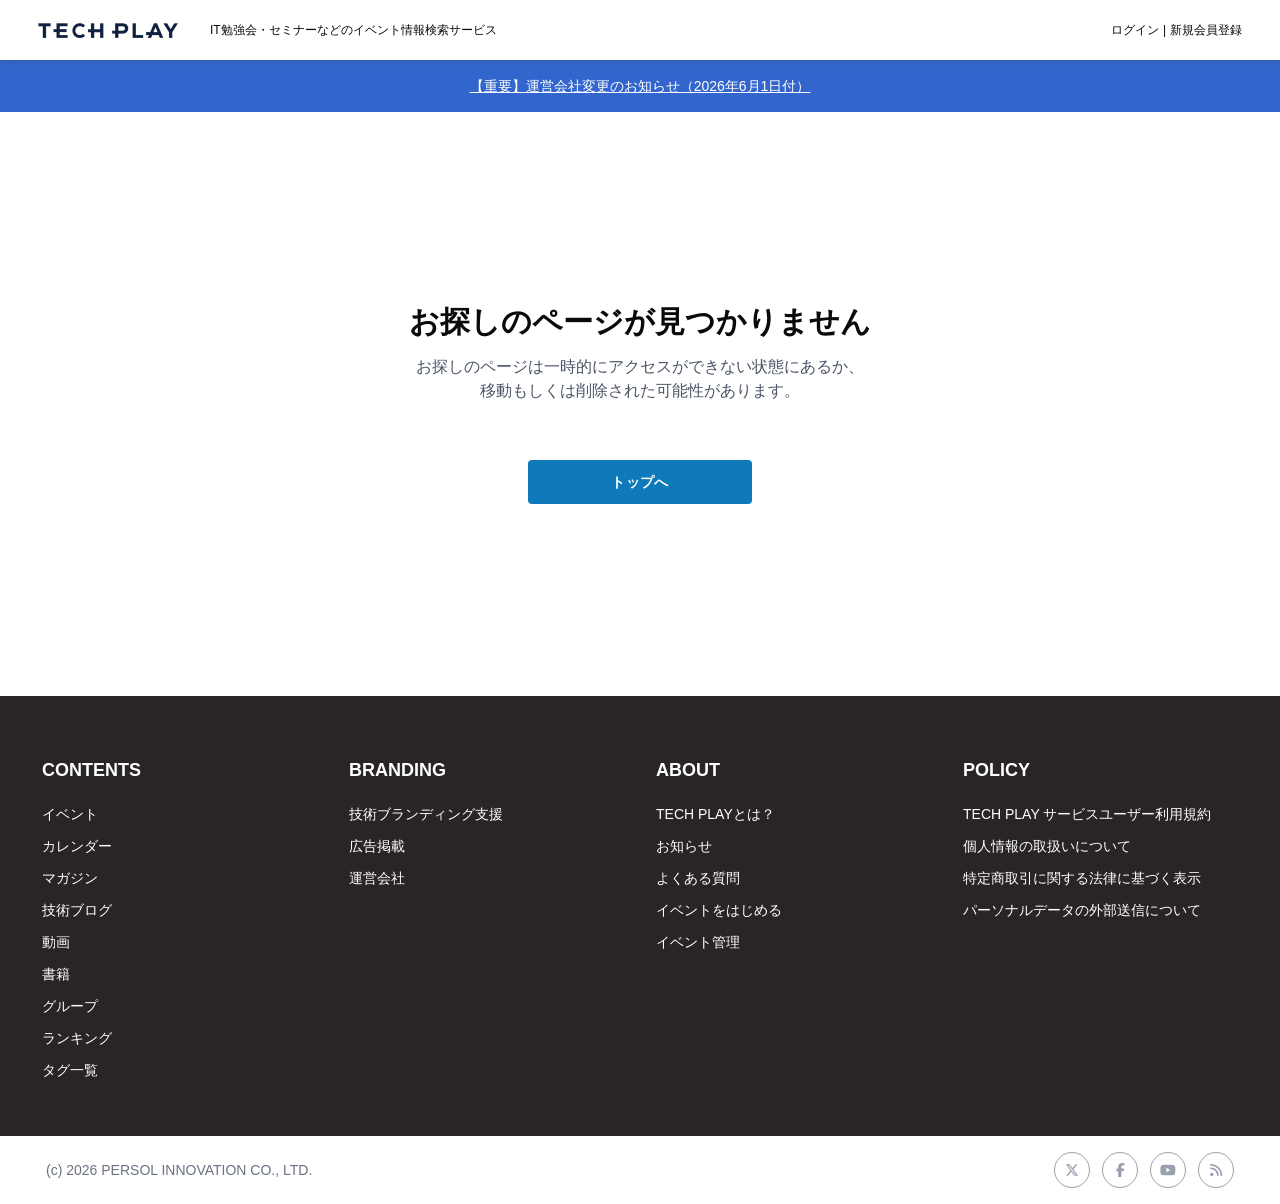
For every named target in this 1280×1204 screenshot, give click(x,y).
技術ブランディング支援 (426, 814)
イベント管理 (698, 942)
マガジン (70, 878)
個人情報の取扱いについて (1047, 846)
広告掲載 (377, 846)
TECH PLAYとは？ (715, 814)
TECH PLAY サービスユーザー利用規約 (1087, 814)
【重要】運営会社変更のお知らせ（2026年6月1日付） (640, 86)
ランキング (77, 1038)
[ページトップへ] (108, 30)
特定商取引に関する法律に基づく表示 (1082, 878)
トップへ (639, 482)
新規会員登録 (1206, 30)
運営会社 (377, 878)
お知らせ (684, 846)
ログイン (1135, 30)
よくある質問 (698, 878)
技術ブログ (77, 910)
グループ (70, 1006)
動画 (56, 942)
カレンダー (77, 846)
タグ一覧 (70, 1070)
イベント (70, 814)
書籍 (56, 974)
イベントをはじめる (719, 910)
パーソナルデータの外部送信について (1082, 910)
